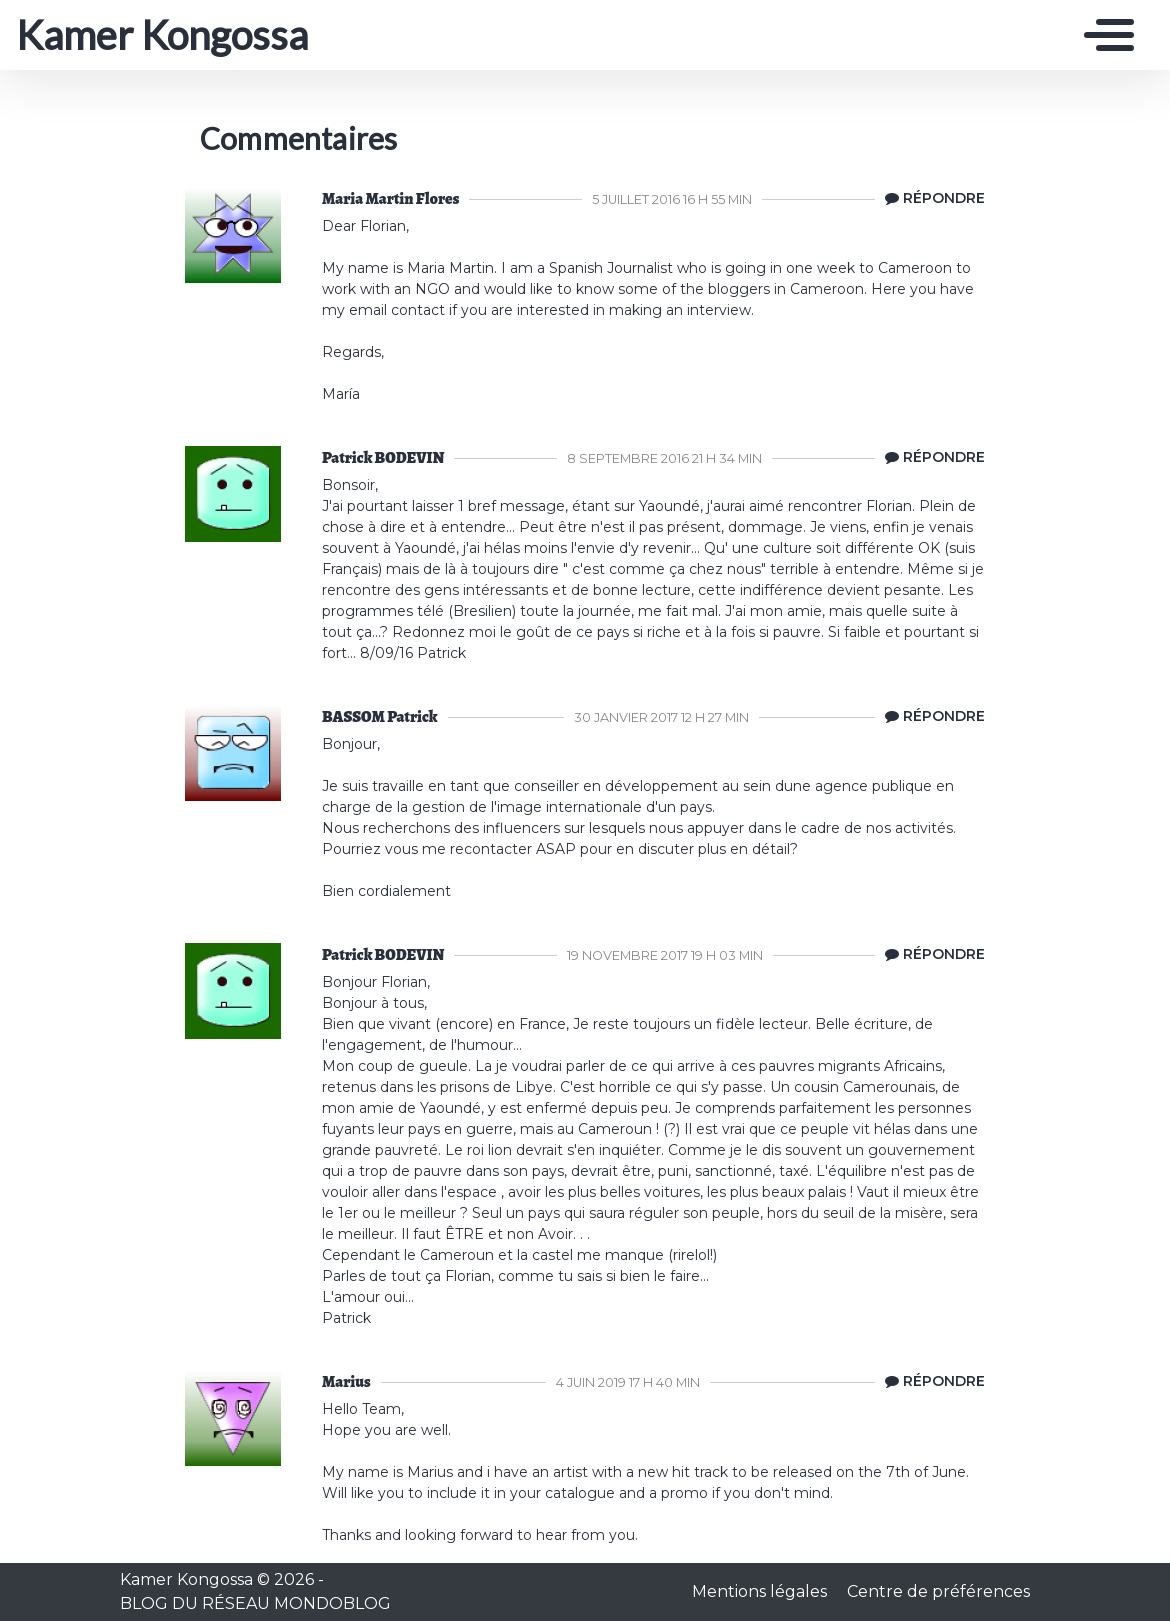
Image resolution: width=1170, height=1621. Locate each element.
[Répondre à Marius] (930, 1382)
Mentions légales (761, 1591)
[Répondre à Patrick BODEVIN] (930, 458)
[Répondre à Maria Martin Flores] (930, 199)
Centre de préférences (938, 1591)
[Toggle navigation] (1104, 35)
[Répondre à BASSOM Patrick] (930, 717)
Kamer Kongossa (162, 35)
